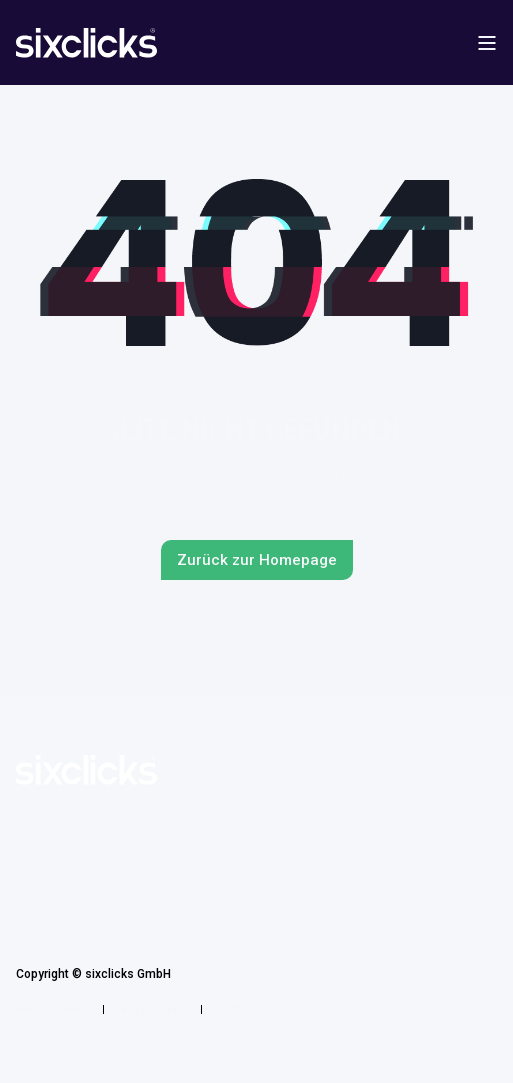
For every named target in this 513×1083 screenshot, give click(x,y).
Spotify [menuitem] (278, 837)
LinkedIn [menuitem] (43, 837)
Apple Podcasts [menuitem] (62, 881)
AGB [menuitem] (232, 1010)
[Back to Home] (86, 44)
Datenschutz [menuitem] (52, 1010)
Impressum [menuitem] (154, 1010)
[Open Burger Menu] (487, 43)
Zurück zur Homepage (257, 560)
